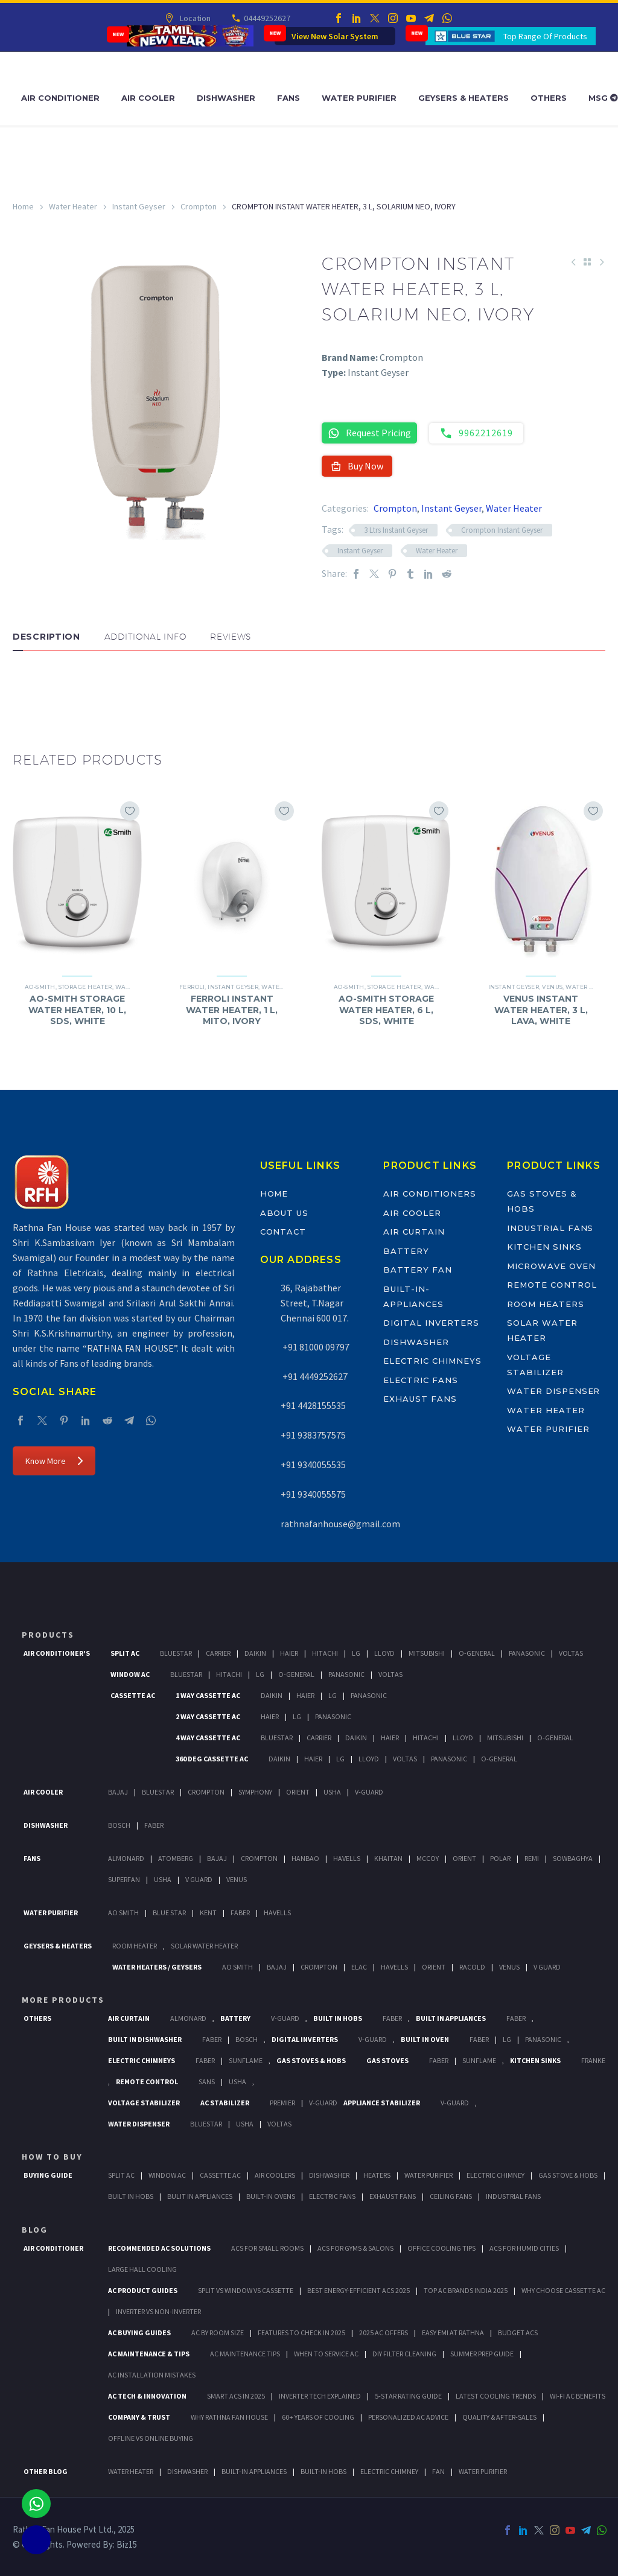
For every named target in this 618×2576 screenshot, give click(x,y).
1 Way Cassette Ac (208, 1695)
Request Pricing (369, 433)
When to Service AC (326, 2353)
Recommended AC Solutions (159, 2248)
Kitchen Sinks (544, 1246)
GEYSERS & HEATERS (58, 1945)
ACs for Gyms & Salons (355, 2248)
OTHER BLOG (46, 2471)
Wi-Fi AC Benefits (577, 2395)
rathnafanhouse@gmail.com (340, 1524)
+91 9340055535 (313, 1464)
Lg (356, 1653)
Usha (332, 1791)
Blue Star (169, 1912)
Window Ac (130, 1674)
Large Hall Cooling (142, 2269)
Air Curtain (413, 1231)
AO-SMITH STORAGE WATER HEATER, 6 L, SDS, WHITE (386, 1009)
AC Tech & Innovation (147, 2395)
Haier (289, 1653)
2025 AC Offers (383, 2332)
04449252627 (266, 18)
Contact (283, 1231)
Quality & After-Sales (499, 2417)
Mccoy (427, 1858)
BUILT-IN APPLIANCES (254, 2471)
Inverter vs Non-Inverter (158, 2311)
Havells (346, 1858)
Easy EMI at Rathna (453, 2332)
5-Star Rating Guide (408, 2395)
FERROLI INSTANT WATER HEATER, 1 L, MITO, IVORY (232, 1009)
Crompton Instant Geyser (502, 530)
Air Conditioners (429, 1193)
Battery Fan (417, 1269)
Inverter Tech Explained (320, 2395)
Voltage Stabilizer (144, 2102)
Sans (207, 2081)
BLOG (35, 2229)
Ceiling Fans (451, 2196)
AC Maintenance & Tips (149, 2353)
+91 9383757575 (313, 1435)
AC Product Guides (142, 2290)
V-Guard (369, 1791)
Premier (282, 2102)
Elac (359, 1966)
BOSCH (246, 2039)
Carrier (218, 1653)
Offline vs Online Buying (150, 2438)
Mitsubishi (427, 1653)
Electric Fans (420, 1380)
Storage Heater (85, 987)
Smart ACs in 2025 (236, 2395)
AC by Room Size (217, 2332)
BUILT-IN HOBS (323, 2471)
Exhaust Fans (419, 1399)
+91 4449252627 (314, 1376)
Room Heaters (545, 1304)
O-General (477, 1653)
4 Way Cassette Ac (208, 1737)
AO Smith (123, 1912)
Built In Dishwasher (145, 2039)
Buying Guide (48, 2175)
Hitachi (325, 1653)
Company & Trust (139, 2417)
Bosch (119, 1825)
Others (548, 98)
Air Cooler (148, 98)
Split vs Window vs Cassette (245, 2290)
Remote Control (551, 1285)
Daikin (255, 1653)
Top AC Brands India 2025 (466, 2290)
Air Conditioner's (57, 1653)
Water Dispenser (553, 1391)
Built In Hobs (337, 2018)
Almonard (126, 1858)
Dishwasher (226, 98)
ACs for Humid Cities (524, 2248)
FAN (438, 2471)
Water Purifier (359, 98)
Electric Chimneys (432, 1361)
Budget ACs (518, 2332)
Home (23, 206)
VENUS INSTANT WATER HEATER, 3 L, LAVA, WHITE (541, 1009)
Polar (500, 1858)
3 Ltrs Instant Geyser (396, 530)
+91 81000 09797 (315, 1347)
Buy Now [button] (357, 466)
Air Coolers (275, 2175)
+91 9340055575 (313, 1494)
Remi (531, 1858)
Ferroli (192, 987)
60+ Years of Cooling (318, 2417)
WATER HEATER (130, 2471)
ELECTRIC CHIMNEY (389, 2471)
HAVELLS (277, 1912)
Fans (288, 98)
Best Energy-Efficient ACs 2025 (358, 2290)
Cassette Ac (132, 1695)
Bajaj (118, 1791)
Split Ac (124, 1653)
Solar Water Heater (204, 1945)
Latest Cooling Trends (496, 2395)
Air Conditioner (60, 98)
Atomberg (175, 1858)
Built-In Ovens (270, 2196)
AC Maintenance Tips (245, 2353)
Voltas (571, 1653)
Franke (593, 2060)
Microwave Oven (551, 1266)
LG (507, 2039)
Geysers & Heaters (463, 98)
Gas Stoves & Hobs (311, 2060)
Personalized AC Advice (408, 2417)
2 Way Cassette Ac (208, 1716)
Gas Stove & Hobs (567, 2175)
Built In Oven (425, 2039)
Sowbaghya (573, 1858)
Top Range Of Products (545, 36)
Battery (406, 1251)
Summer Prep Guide (482, 2353)
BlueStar (176, 1653)
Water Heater (73, 206)
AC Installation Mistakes (152, 2374)
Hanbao (305, 1858)
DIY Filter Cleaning (404, 2353)
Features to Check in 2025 (301, 2332)
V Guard (198, 1879)
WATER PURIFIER (483, 2471)
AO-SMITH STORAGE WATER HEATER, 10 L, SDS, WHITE (77, 1009)
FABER (240, 1912)
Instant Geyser (138, 206)
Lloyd (384, 1653)
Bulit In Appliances (199, 2196)
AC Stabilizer (224, 2102)
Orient (298, 1791)
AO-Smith (40, 987)
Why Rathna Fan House (229, 2417)
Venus (552, 987)
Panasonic (527, 1653)
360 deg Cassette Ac (212, 1758)
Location (194, 18)
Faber (154, 1825)
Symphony (255, 1791)
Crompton (198, 206)
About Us (284, 1213)
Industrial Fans (550, 1228)
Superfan (124, 1879)
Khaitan (388, 1858)
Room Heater (134, 1945)
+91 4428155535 (313, 1405)
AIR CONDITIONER (53, 2248)
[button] (25, 687)
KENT (208, 1912)
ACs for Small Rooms (267, 2248)
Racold (472, 1966)
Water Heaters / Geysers (157, 1966)
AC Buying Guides (139, 2332)
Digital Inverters (431, 1323)
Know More (54, 1460)
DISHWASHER (187, 2471)
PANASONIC (543, 2039)
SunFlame (246, 2060)
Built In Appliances (451, 2018)
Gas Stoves (387, 2060)
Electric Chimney (495, 2175)
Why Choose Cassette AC (563, 2290)
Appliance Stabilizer (381, 2102)
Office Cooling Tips (441, 2248)
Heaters (376, 2175)
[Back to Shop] (587, 262)
